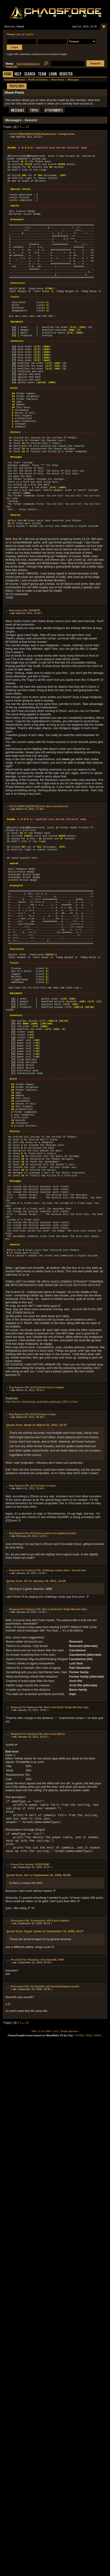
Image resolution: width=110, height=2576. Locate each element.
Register (66, 74)
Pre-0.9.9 (16, 2099)
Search (29, 74)
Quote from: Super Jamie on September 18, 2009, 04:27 (44, 2070)
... (24, 126)
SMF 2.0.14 (37, 2171)
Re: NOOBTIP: (32, 675)
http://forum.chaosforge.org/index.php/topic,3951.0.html (42, 1541)
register (29, 34)
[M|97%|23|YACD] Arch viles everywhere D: (43, 871)
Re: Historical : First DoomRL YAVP (43, 2099)
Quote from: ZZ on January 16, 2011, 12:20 (35, 1720)
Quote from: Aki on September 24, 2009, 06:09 (38, 2014)
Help (18, 74)
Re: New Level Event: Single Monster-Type (62, 1748)
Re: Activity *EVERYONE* (35, 2003)
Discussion (15, 675)
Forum (14, 2003)
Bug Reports (16, 1526)
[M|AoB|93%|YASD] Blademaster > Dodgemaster (47, 134)
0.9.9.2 (13, 134)
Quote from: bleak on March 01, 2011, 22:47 (36, 1564)
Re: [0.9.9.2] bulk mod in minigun (45, 1526)
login (18, 34)
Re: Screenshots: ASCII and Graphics (47, 2060)
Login (53, 74)
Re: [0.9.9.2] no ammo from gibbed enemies (51, 1672)
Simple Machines (69, 2171)
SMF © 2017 (52, 2171)
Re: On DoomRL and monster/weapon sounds (52, 2125)
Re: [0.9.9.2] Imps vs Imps (41, 1553)
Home (8, 74)
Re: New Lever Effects (52, 1873)
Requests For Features (22, 1709)
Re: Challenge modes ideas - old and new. (62, 1709)
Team (42, 74)
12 (27, 126)
